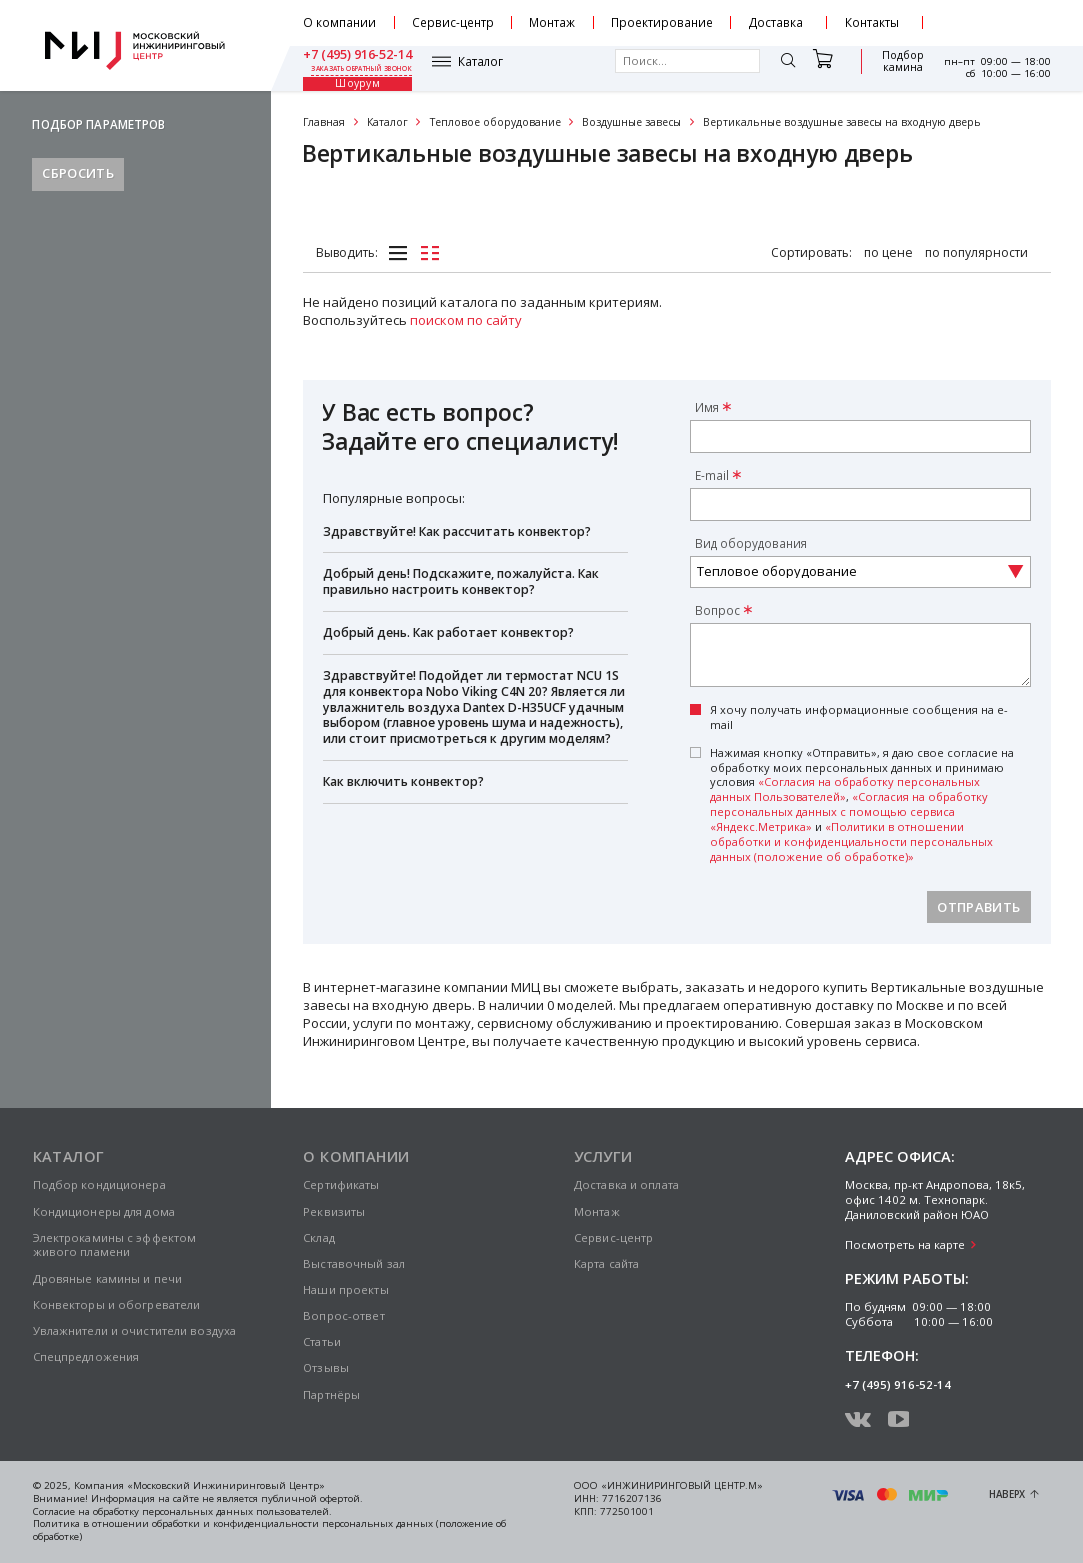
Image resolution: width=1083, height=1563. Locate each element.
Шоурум (892, 68)
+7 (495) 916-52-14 (996, 16)
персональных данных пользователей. (237, 1511)
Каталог (351, 68)
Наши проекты (345, 1289)
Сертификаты (341, 1184)
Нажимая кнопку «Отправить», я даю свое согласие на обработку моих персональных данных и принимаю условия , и (862, 805)
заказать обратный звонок (1000, 30)
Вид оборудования (751, 543)
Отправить (978, 907)
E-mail (712, 475)
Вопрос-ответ (343, 1315)
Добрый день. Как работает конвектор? (448, 632)
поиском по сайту (466, 320)
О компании (339, 22)
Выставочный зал (354, 1263)
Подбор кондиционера (99, 1184)
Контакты (872, 22)
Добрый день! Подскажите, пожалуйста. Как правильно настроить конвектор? (461, 581)
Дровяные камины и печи (108, 1278)
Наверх (1007, 1494)
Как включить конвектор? (403, 781)
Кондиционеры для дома (104, 1211)
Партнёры (331, 1394)
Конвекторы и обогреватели (117, 1304)
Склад (319, 1237)
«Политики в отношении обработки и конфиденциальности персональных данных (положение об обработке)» (851, 841)
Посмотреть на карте (905, 1244)
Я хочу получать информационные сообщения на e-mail (859, 717)
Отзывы (326, 1367)
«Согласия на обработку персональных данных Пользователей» (845, 789)
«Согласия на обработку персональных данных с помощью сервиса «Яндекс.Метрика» (849, 811)
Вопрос (717, 610)
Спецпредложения (86, 1356)
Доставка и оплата (626, 1184)
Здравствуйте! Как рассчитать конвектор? (457, 531)
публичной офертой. (312, 1498)
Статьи (322, 1341)
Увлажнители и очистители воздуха (135, 1330)
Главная (324, 122)
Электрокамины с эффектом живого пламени (115, 1245)
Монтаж (552, 22)
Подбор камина (821, 68)
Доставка (776, 22)
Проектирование (662, 22)
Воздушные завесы (631, 122)
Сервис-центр (453, 22)
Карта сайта (606, 1263)
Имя (707, 407)
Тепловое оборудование (495, 122)
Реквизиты (334, 1211)
